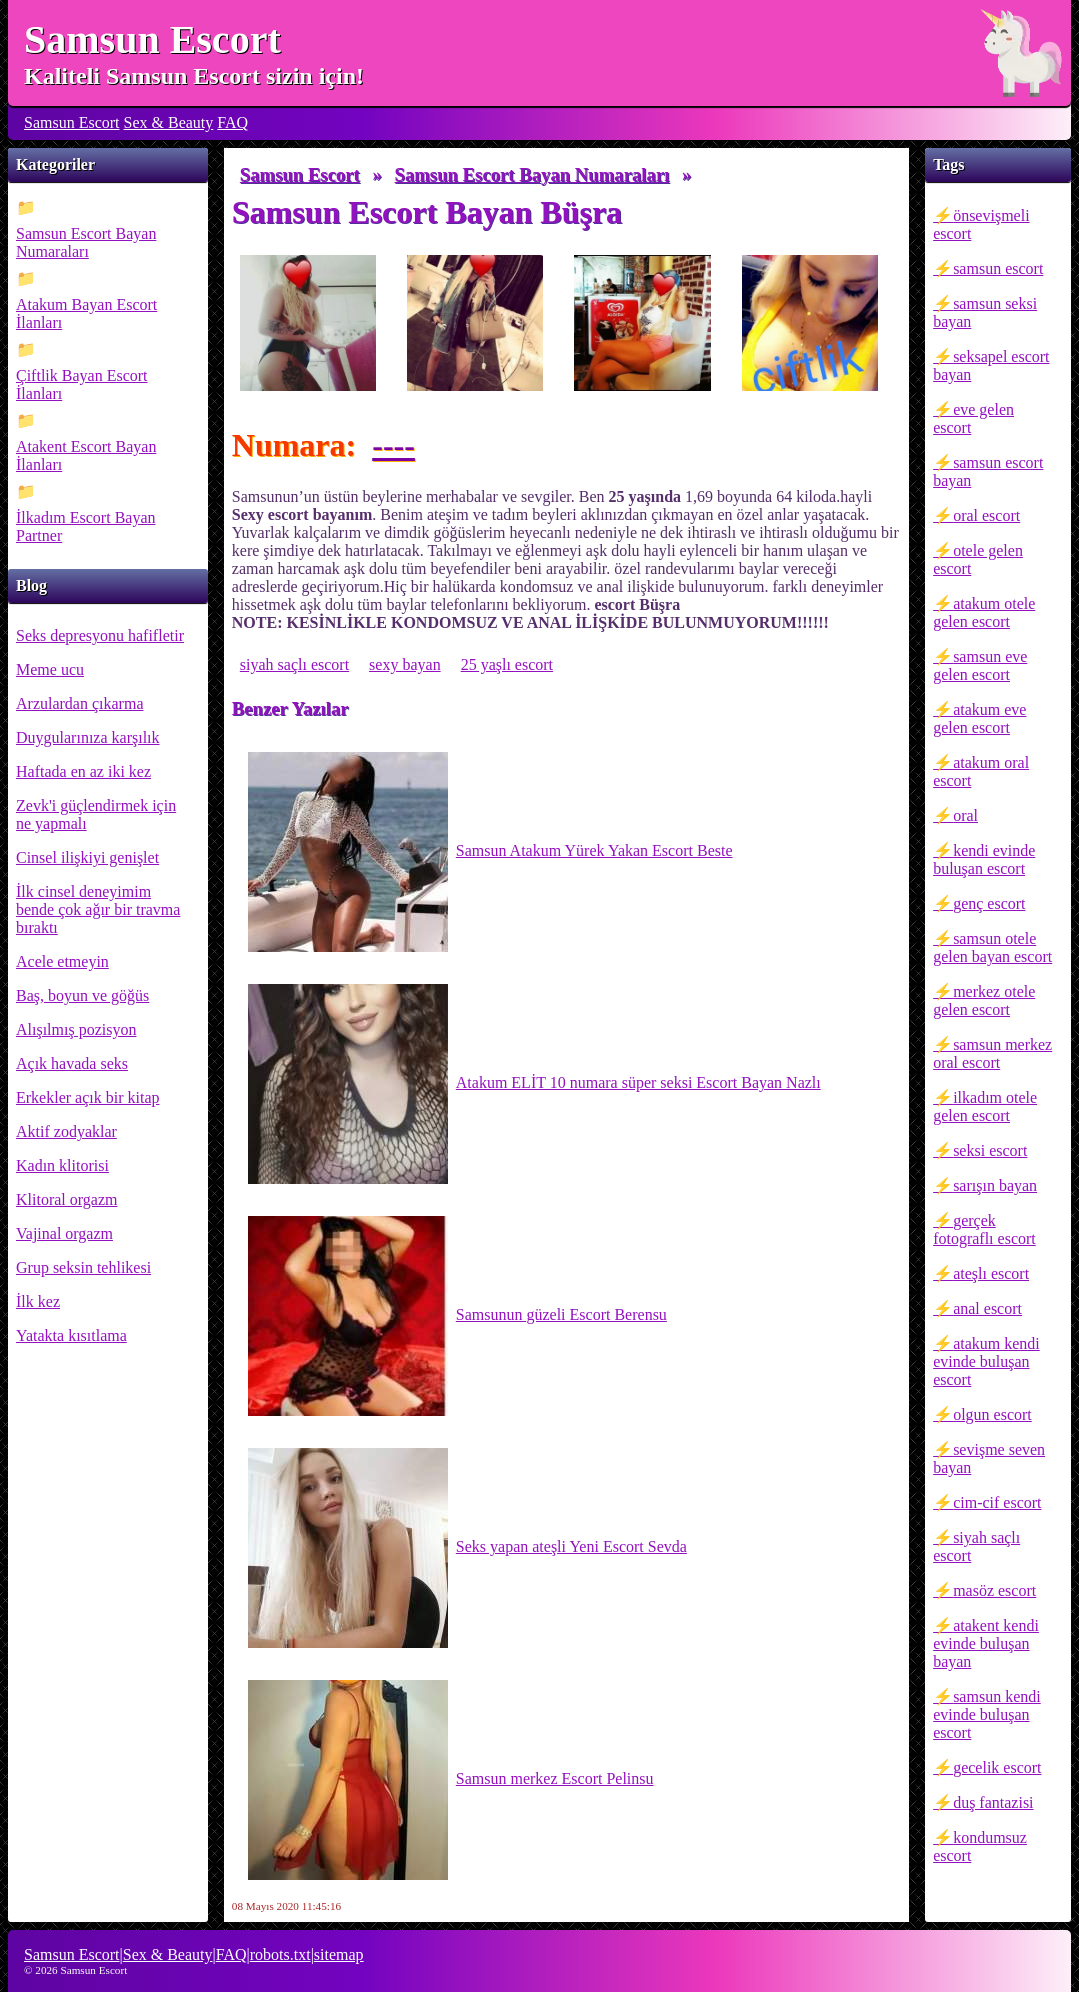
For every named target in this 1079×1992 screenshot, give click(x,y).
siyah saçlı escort (976, 1546)
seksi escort (990, 1150)
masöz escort (994, 1590)
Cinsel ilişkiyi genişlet (87, 857)
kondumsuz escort (980, 1846)
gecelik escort (997, 1767)
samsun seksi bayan (985, 312)
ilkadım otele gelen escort (985, 1106)
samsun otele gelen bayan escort (992, 947)
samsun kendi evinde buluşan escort (987, 1714)
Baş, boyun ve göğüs (82, 995)
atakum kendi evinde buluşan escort (986, 1361)
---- (393, 445)
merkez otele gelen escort (984, 1000)
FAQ (232, 122)
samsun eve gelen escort (980, 665)
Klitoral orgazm (66, 1199)
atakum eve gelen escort (979, 718)
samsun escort (998, 268)
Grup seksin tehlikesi (83, 1267)
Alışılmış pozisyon (76, 1029)
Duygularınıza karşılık (88, 737)
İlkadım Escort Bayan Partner (86, 526)
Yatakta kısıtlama (71, 1335)
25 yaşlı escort (507, 664)
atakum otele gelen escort (984, 612)
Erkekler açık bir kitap (88, 1097)
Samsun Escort (152, 39)
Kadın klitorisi (62, 1165)
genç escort (989, 903)
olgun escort (992, 1414)
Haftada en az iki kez (83, 771)
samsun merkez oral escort (992, 1053)
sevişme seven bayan (989, 1458)
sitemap (339, 1954)
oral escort (986, 515)
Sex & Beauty (169, 122)
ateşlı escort (991, 1273)
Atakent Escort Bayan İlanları (86, 455)
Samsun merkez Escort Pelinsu (451, 1780)
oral (965, 815)
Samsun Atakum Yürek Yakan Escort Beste (490, 852)
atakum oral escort (981, 771)
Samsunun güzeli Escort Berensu (457, 1316)
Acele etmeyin (62, 961)
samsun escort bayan (988, 471)
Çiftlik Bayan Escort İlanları (82, 384)
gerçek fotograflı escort (984, 1229)
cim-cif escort (997, 1502)
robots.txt (280, 1954)
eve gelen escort (973, 418)
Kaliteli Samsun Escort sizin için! (194, 76)
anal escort (987, 1308)
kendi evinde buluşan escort (984, 859)
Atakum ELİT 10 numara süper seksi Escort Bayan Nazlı (534, 1084)
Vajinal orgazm (64, 1233)
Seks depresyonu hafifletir (100, 635)
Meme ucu (50, 669)
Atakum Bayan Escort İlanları (86, 313)
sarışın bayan (995, 1185)
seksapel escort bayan (991, 365)
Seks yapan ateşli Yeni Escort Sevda (467, 1548)
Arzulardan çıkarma (79, 703)
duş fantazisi (993, 1802)
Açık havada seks (72, 1063)
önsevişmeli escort (981, 224)
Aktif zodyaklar (66, 1131)
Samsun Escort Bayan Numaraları (86, 242)
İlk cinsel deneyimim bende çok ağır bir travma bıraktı (98, 909)
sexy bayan (405, 664)
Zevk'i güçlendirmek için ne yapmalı (96, 814)
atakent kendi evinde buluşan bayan (986, 1643)
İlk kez (38, 1301)
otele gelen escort (978, 559)
